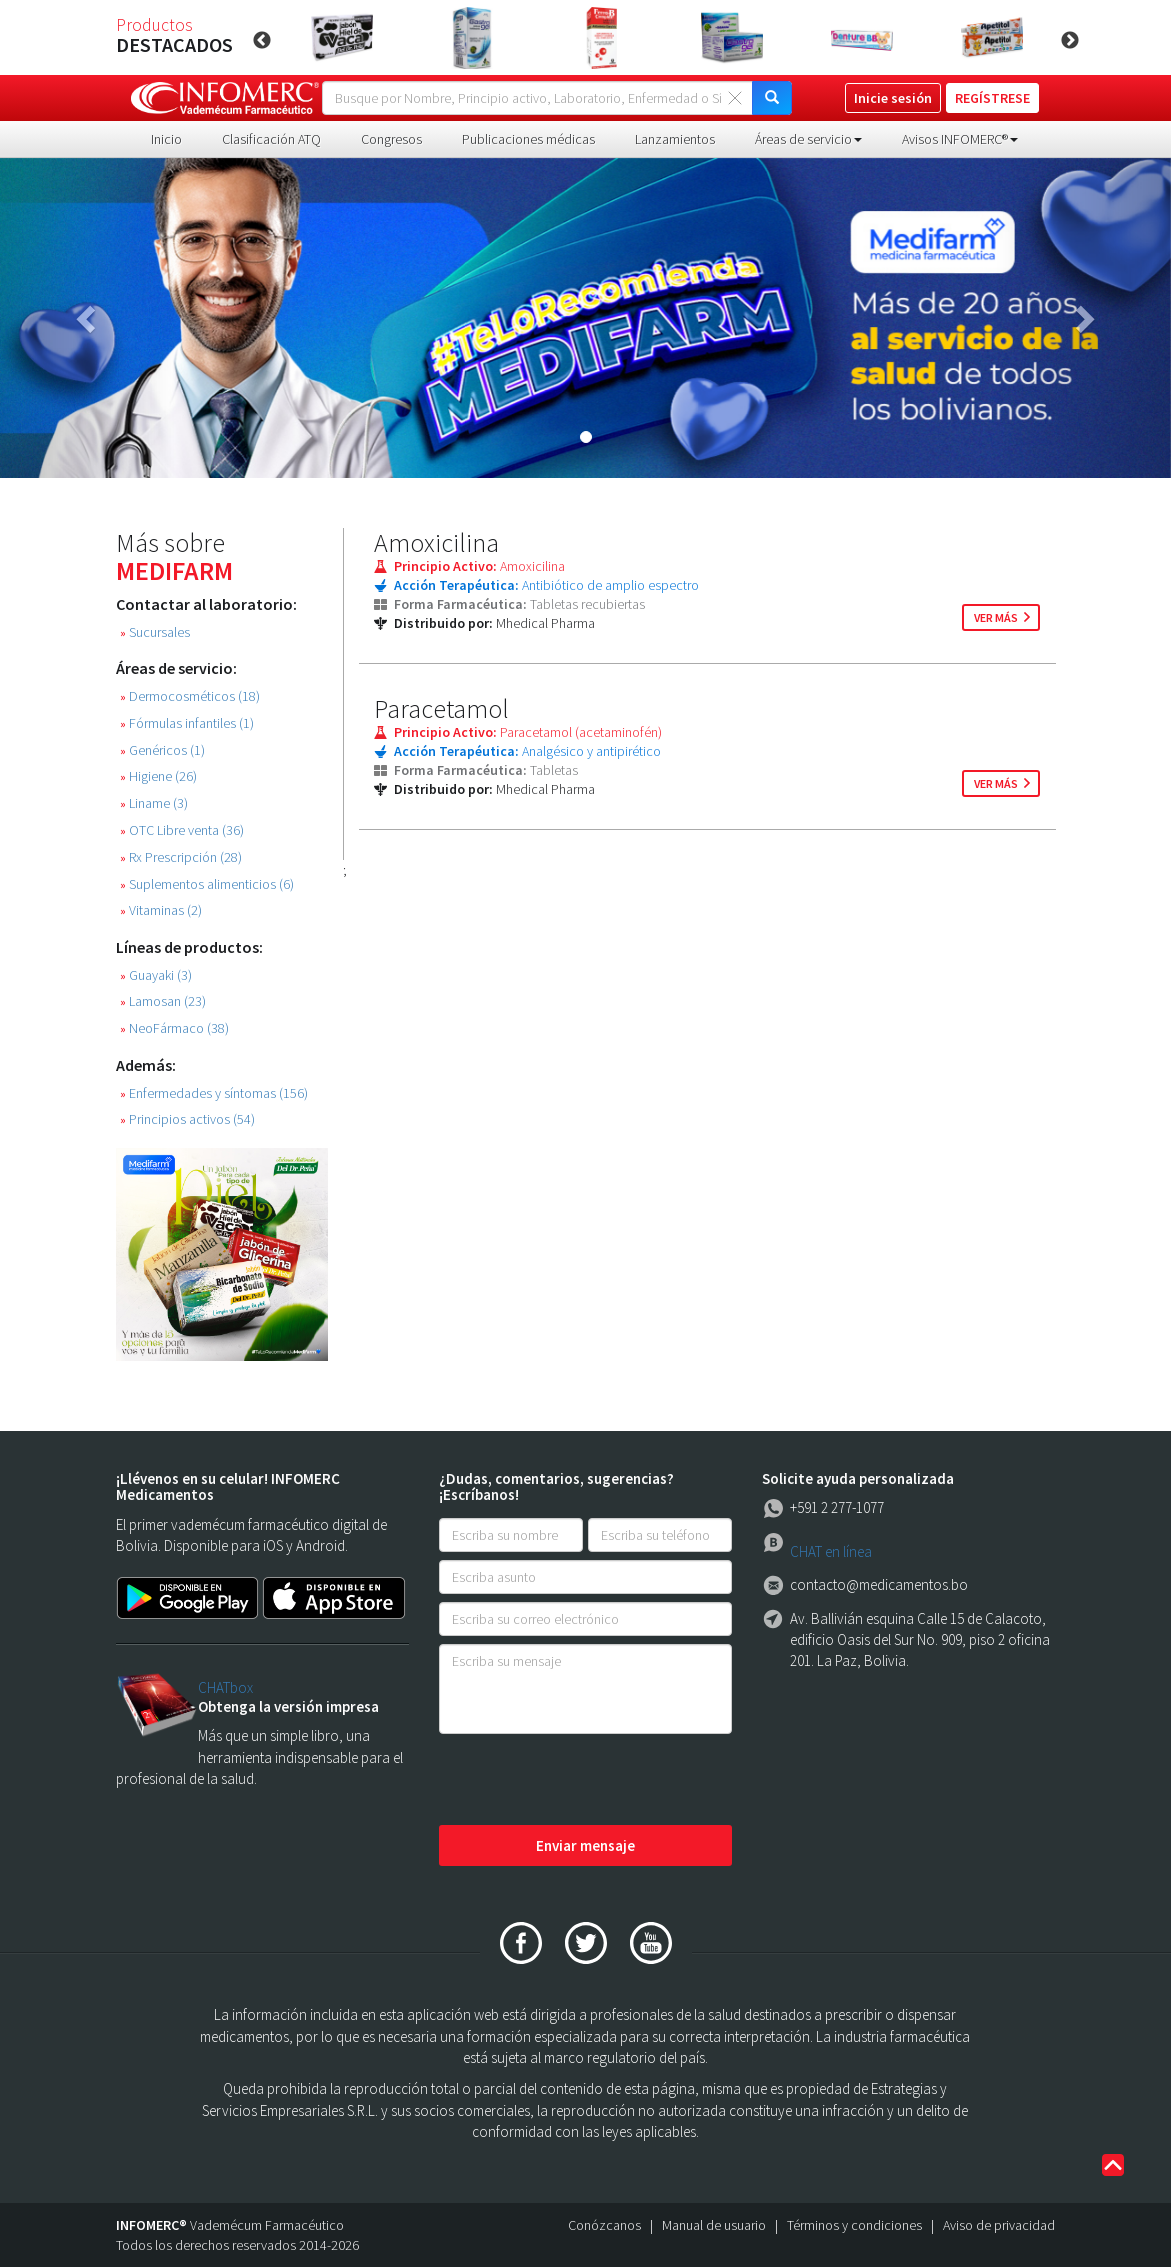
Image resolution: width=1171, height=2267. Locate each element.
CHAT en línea (831, 1551)
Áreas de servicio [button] (808, 139)
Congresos (391, 139)
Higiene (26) (158, 776)
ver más (996, 617)
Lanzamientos (675, 139)
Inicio (166, 139)
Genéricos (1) (162, 750)
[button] (88, 318)
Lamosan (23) (163, 1001)
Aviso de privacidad (999, 2225)
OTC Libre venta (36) (182, 830)
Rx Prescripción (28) (181, 857)
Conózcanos (604, 2225)
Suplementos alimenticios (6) (207, 884)
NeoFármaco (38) (174, 1028)
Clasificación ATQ (271, 139)
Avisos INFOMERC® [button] (960, 139)
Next (1070, 41)
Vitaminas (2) (161, 910)
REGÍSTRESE (992, 98)
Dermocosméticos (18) (190, 696)
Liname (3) (154, 803)
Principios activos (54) (187, 1119)
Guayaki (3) (156, 975)
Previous (262, 41)
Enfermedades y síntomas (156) (214, 1093)
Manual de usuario (714, 2225)
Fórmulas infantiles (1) (187, 723)
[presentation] (591, 1781)
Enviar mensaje (585, 1845)
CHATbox (225, 1687)
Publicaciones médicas (528, 139)
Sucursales (155, 632)
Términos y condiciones (854, 2225)
